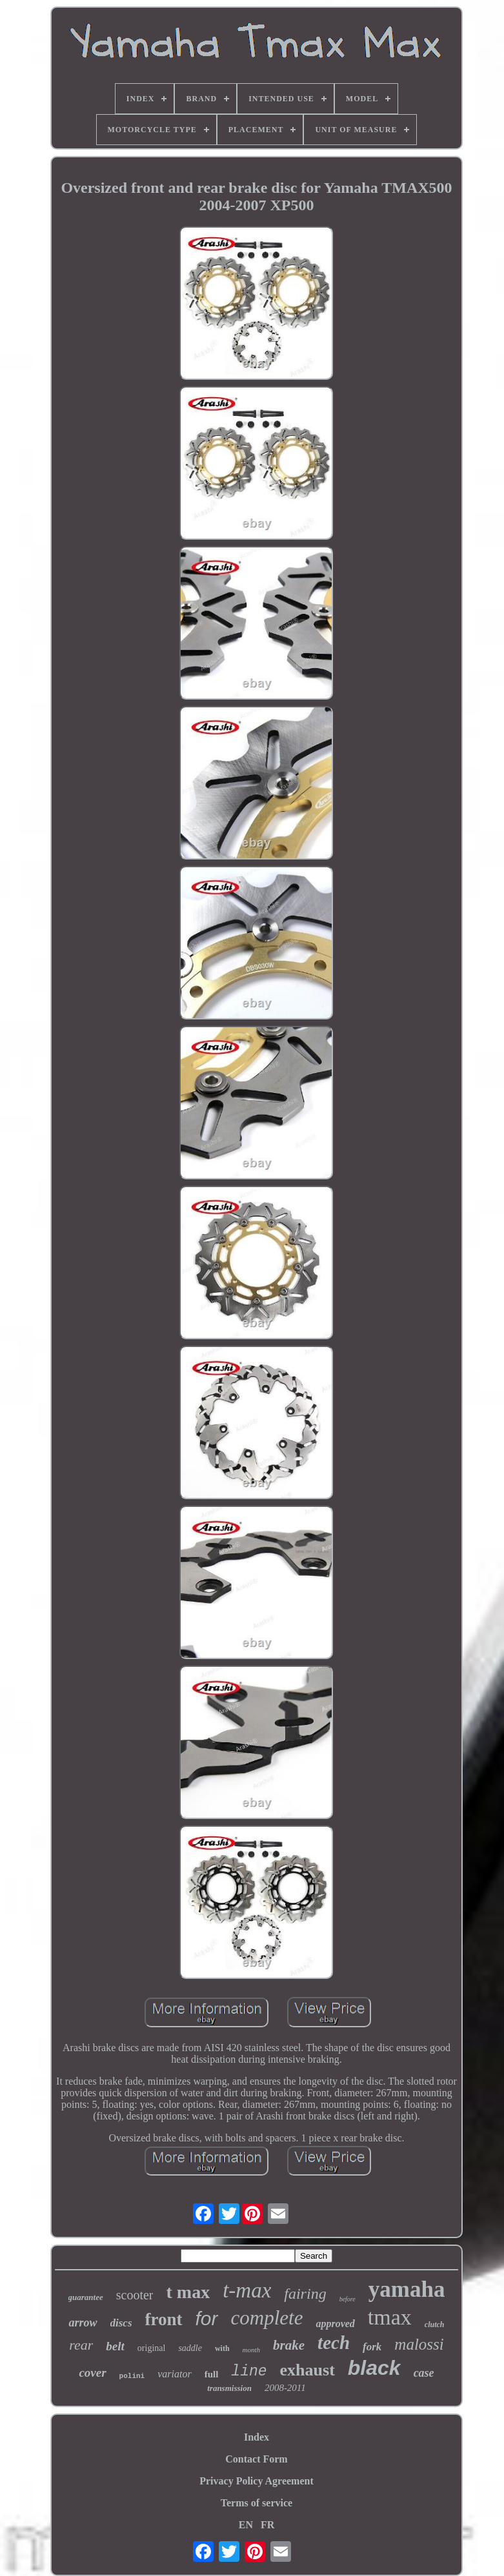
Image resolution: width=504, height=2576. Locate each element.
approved (335, 2323)
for (207, 2318)
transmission (229, 2388)
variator (174, 2373)
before (347, 2299)
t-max (247, 2290)
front (164, 2319)
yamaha (406, 2289)
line (249, 2371)
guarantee (85, 2297)
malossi (418, 2344)
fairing (305, 2293)
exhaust (307, 2370)
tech (334, 2342)
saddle (190, 2348)
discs (121, 2323)
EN (246, 2524)
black (374, 2367)
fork (372, 2347)
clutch (435, 2324)
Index (256, 2437)
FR (267, 2524)
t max (188, 2292)
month (252, 2350)
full (212, 2374)
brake (289, 2345)
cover (92, 2372)
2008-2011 (285, 2388)
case (424, 2372)
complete (267, 2317)
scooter (135, 2295)
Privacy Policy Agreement (256, 2480)
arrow (82, 2322)
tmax (390, 2317)
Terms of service (256, 2502)
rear (81, 2345)
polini (132, 2376)
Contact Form (256, 2458)
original (151, 2348)
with (222, 2348)
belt (115, 2346)
